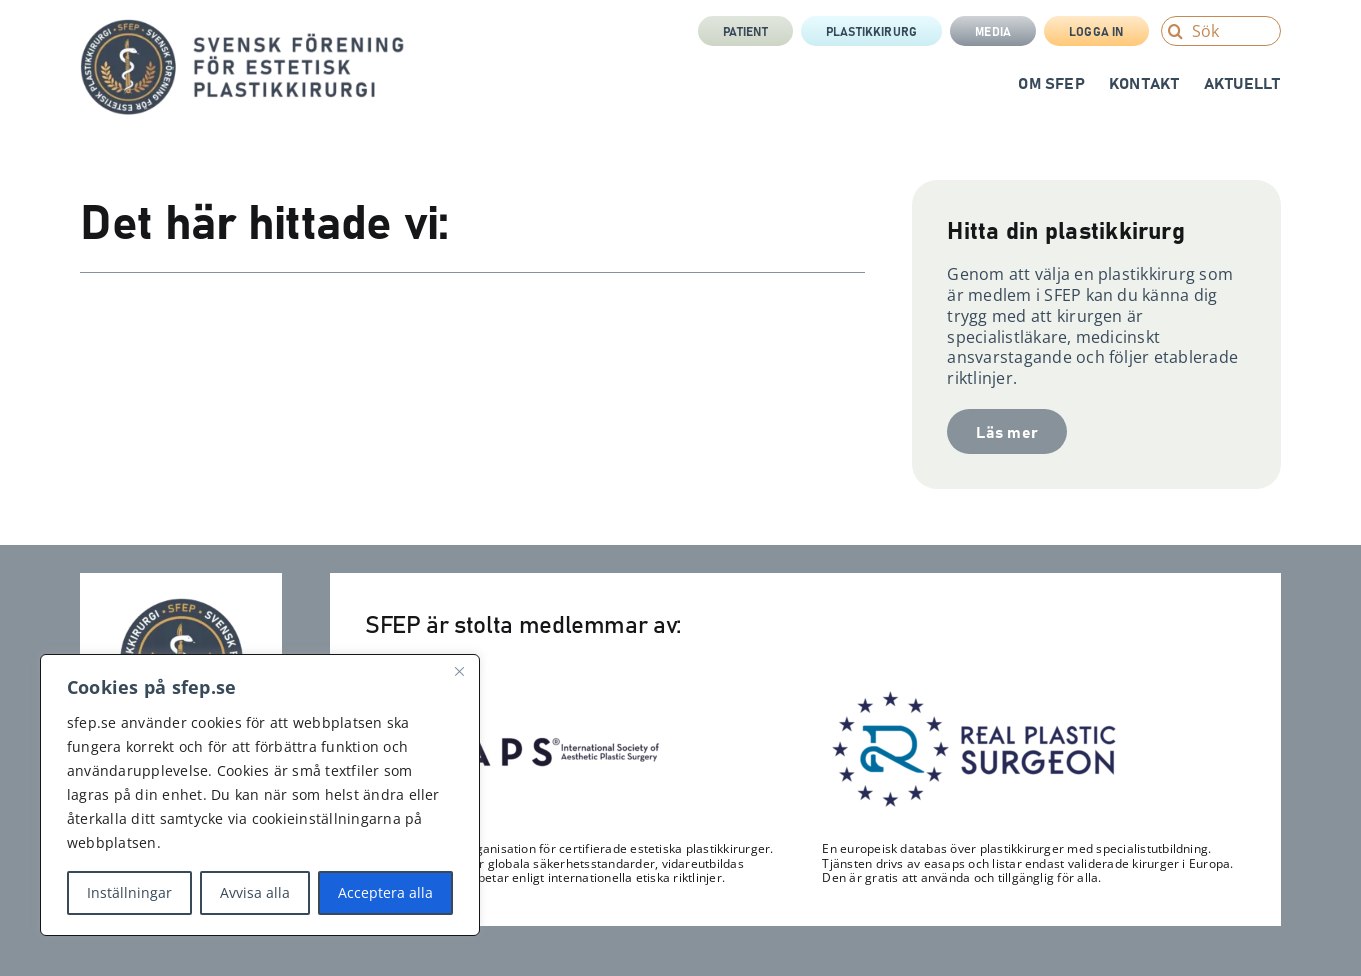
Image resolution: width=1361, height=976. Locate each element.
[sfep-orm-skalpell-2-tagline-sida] (242, 27)
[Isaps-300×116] (515, 699)
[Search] (1176, 31)
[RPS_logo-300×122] (972, 696)
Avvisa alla (255, 892)
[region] (260, 795)
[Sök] (1221, 31)
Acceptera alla (385, 892)
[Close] (459, 671)
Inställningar (129, 892)
